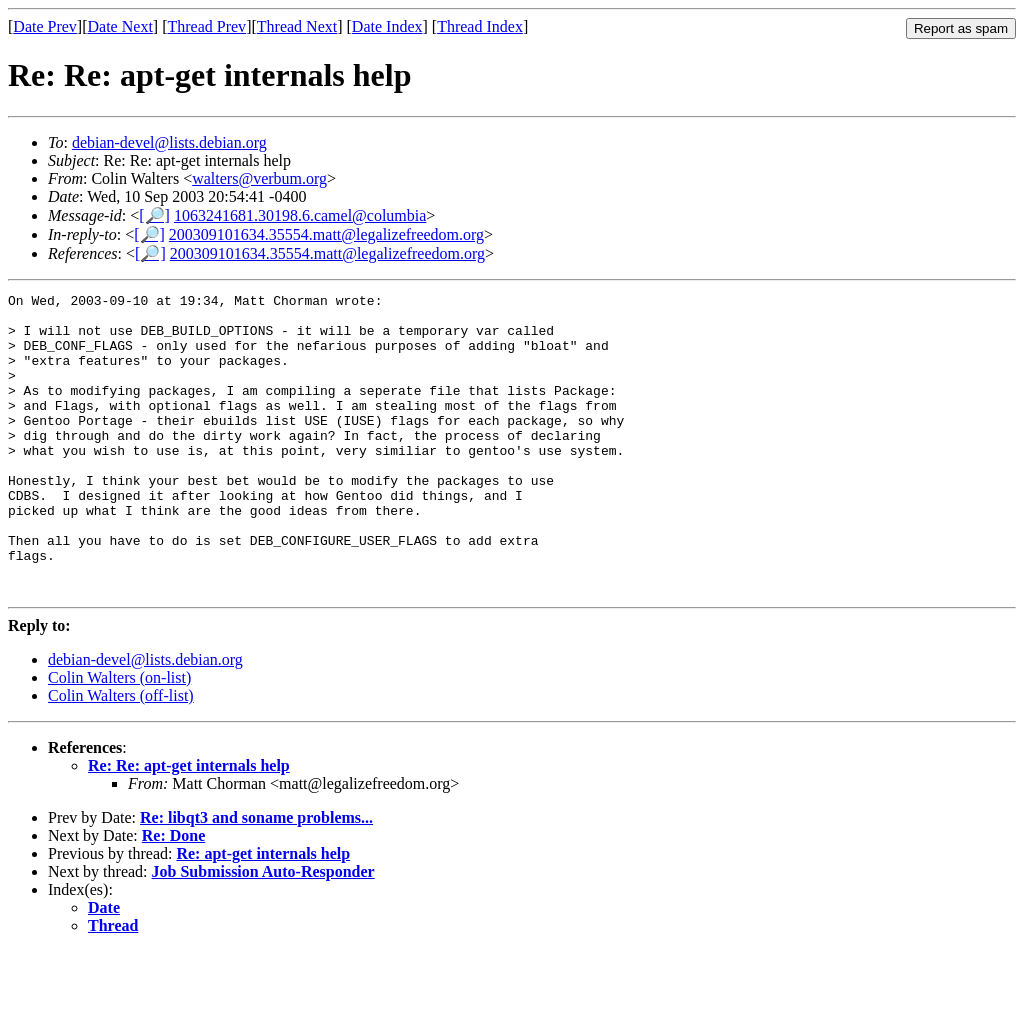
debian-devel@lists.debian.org (169, 142)
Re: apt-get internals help (263, 913)
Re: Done (174, 895)
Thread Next (297, 26)
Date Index (387, 26)
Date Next (120, 26)
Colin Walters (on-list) (119, 737)
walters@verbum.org (259, 178)
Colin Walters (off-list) (121, 755)
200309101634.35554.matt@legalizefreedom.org (326, 234)
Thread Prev (206, 26)
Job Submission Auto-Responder (263, 931)
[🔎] (154, 215)
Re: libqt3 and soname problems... (256, 877)
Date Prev (45, 26)
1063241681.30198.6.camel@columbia (300, 215)
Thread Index (480, 26)
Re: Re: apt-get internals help (189, 825)
